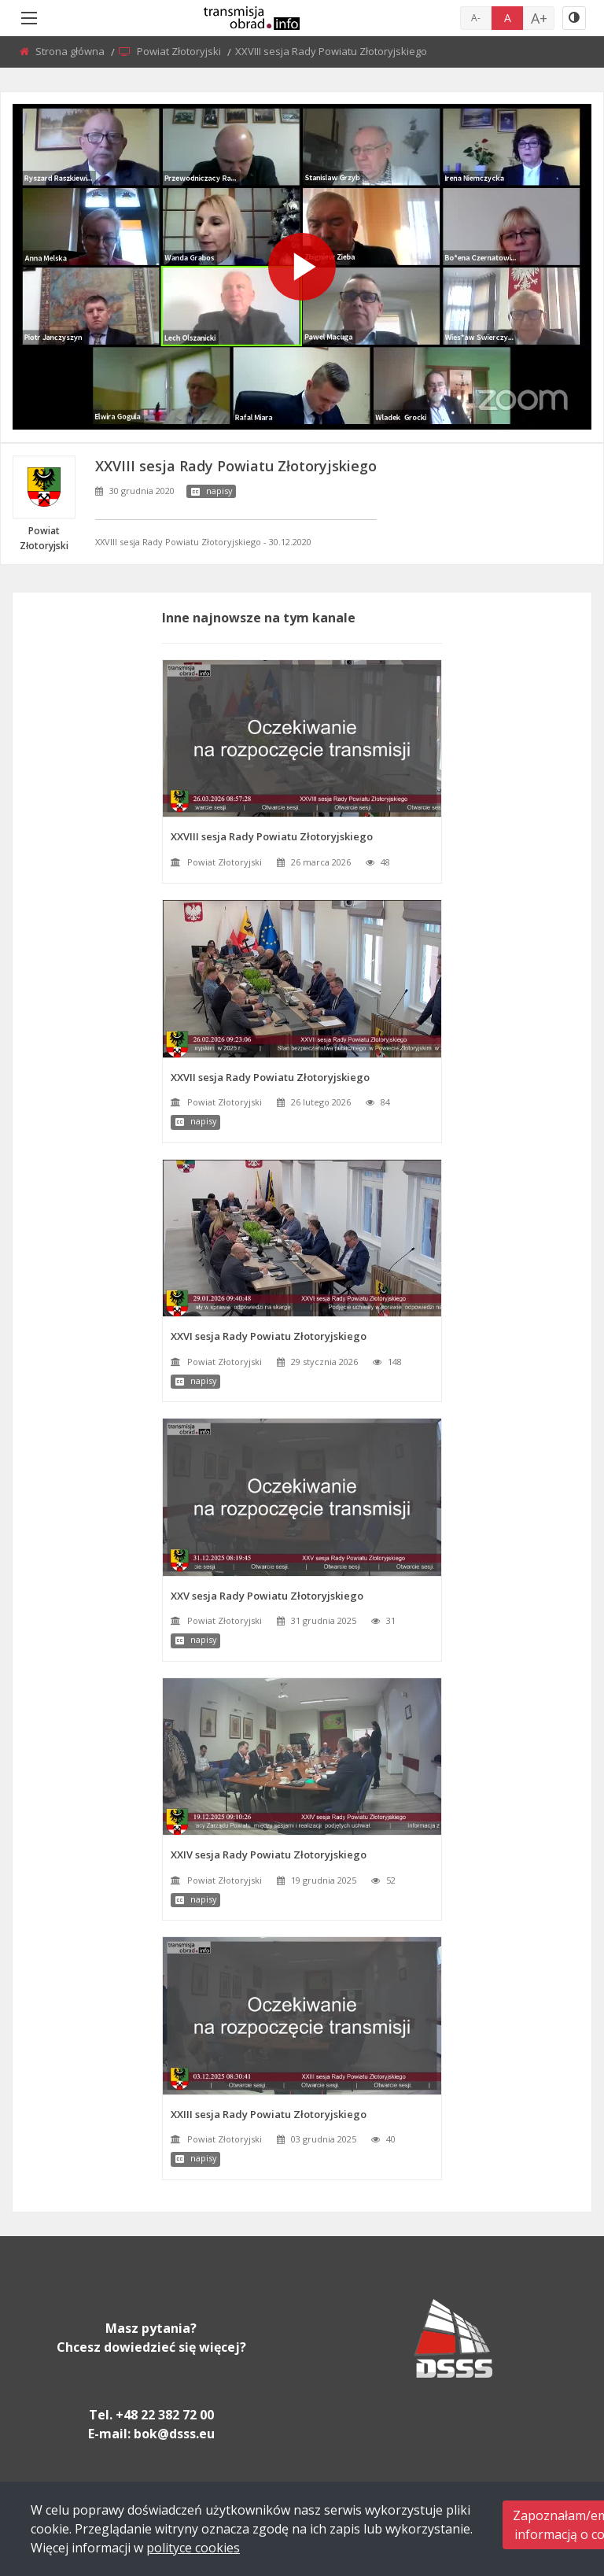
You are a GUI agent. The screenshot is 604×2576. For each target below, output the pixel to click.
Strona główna (71, 51)
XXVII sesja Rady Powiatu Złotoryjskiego (270, 1077)
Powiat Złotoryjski (180, 51)
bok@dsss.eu (174, 2433)
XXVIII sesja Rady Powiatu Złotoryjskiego (272, 836)
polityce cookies (193, 2547)
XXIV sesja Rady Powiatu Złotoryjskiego (268, 1854)
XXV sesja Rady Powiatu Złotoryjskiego (267, 1596)
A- (476, 17)
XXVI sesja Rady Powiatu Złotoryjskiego (268, 1336)
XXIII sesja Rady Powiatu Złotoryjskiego (268, 2114)
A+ (539, 18)
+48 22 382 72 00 (165, 2414)
